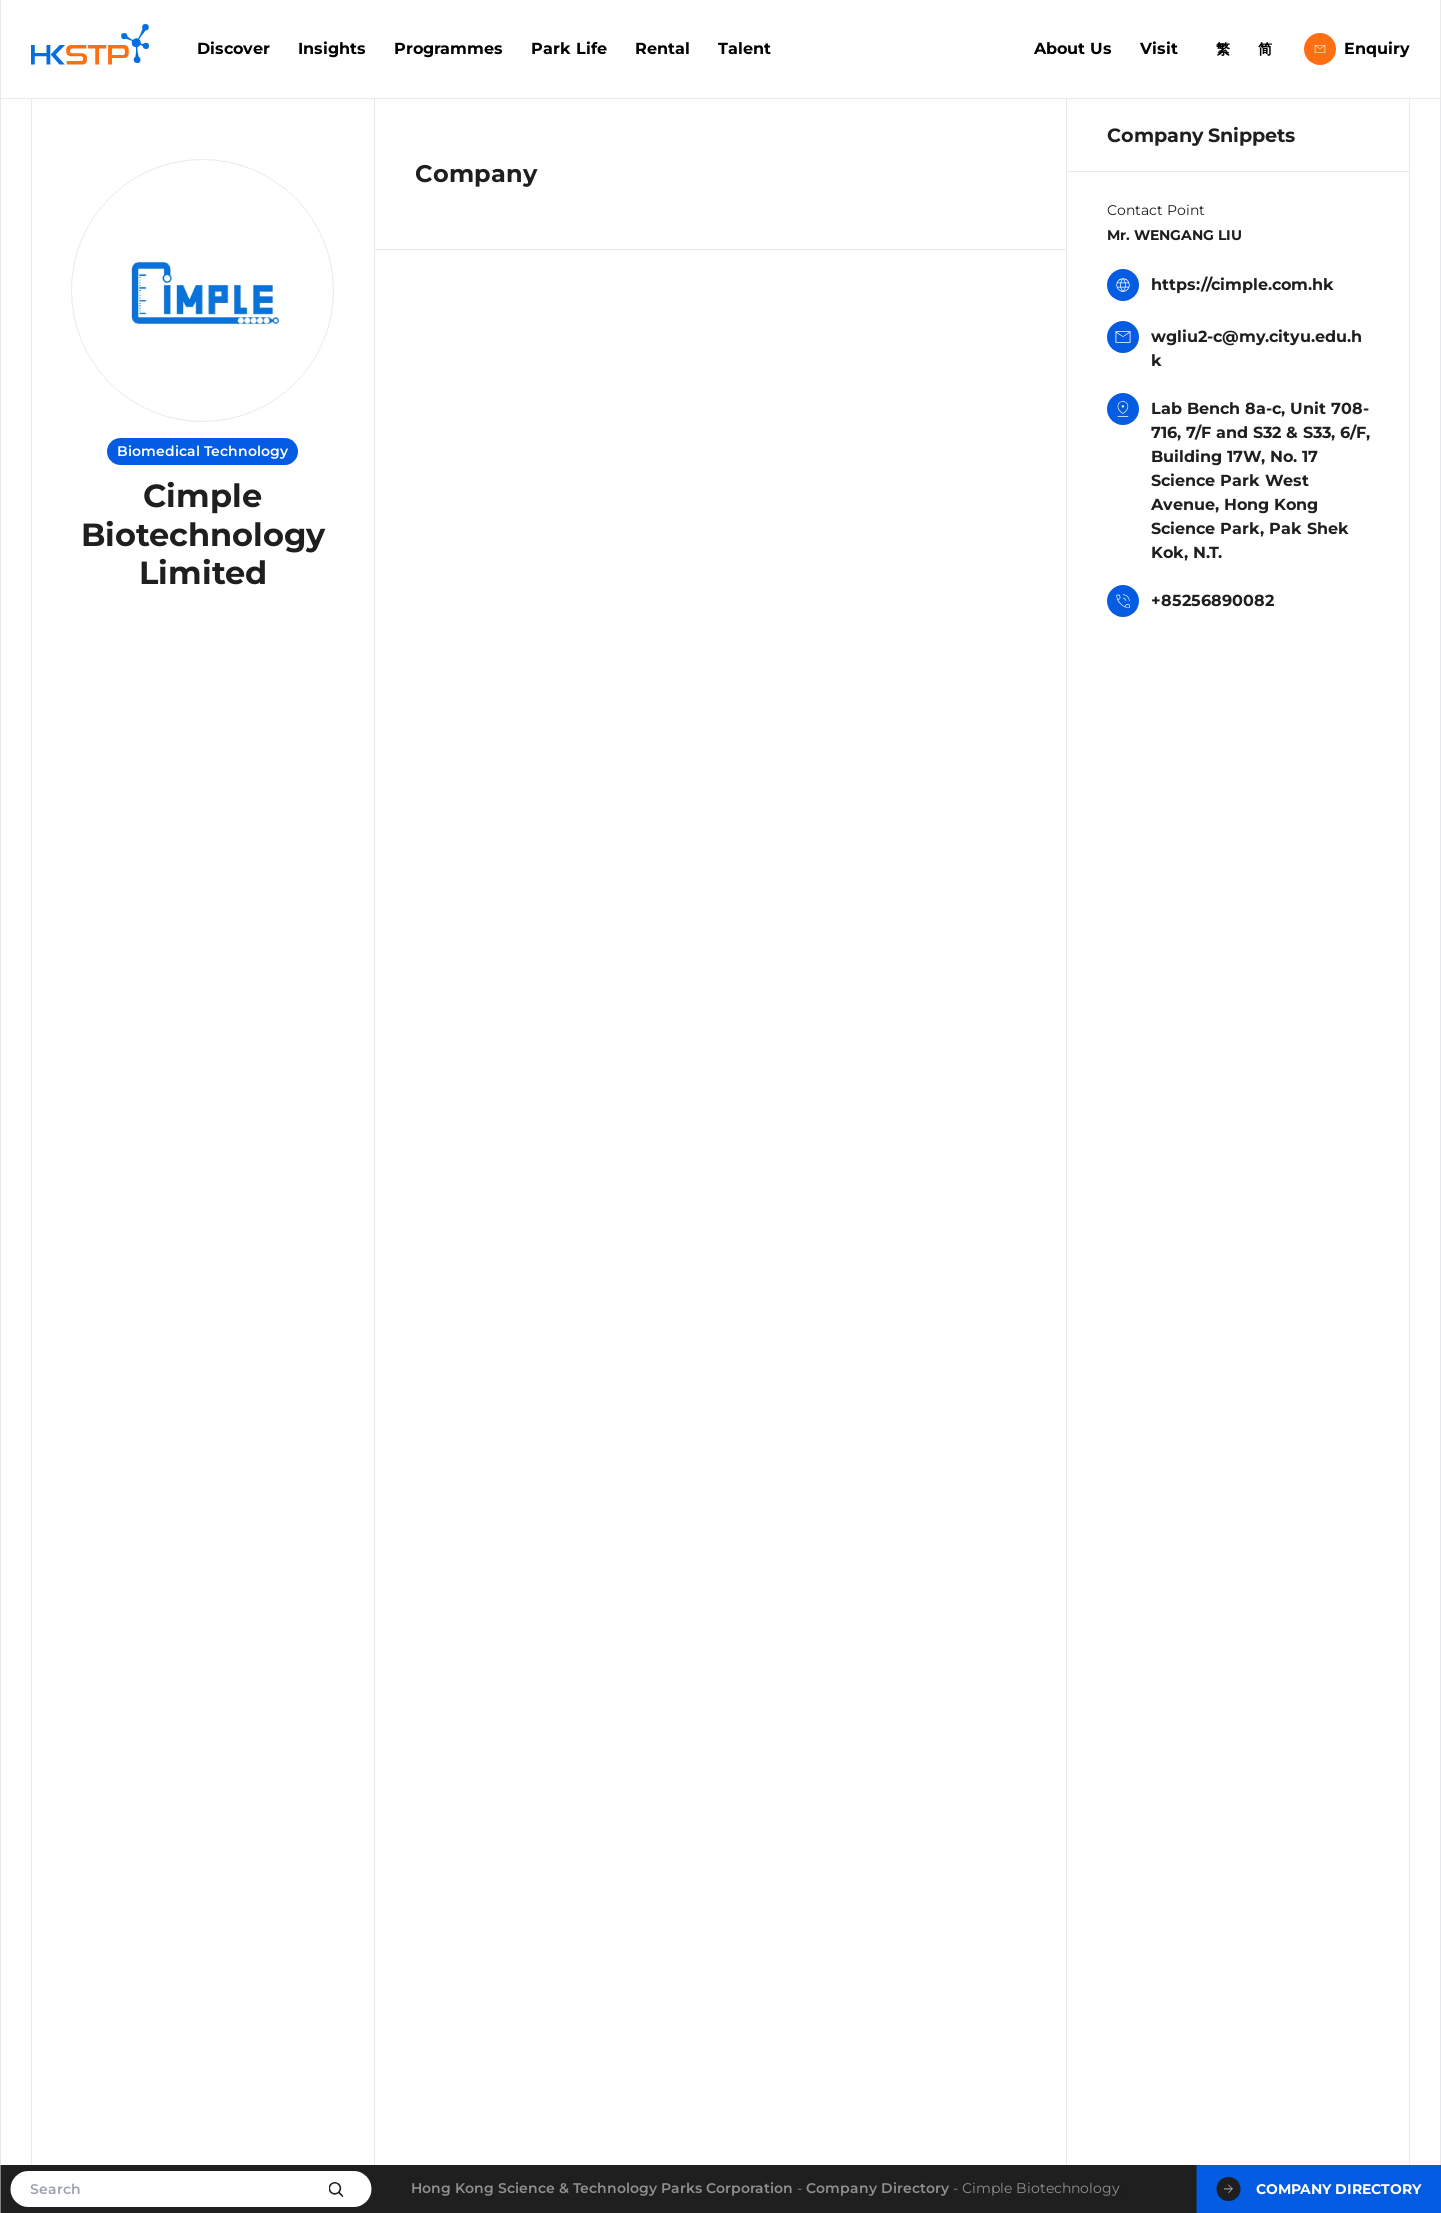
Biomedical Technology (202, 451)
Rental (662, 48)
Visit (1159, 48)
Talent (744, 48)
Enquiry (1357, 49)
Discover (233, 48)
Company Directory (877, 2188)
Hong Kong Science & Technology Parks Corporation (602, 2188)
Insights (332, 48)
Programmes (448, 48)
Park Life (569, 48)
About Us (1073, 48)
